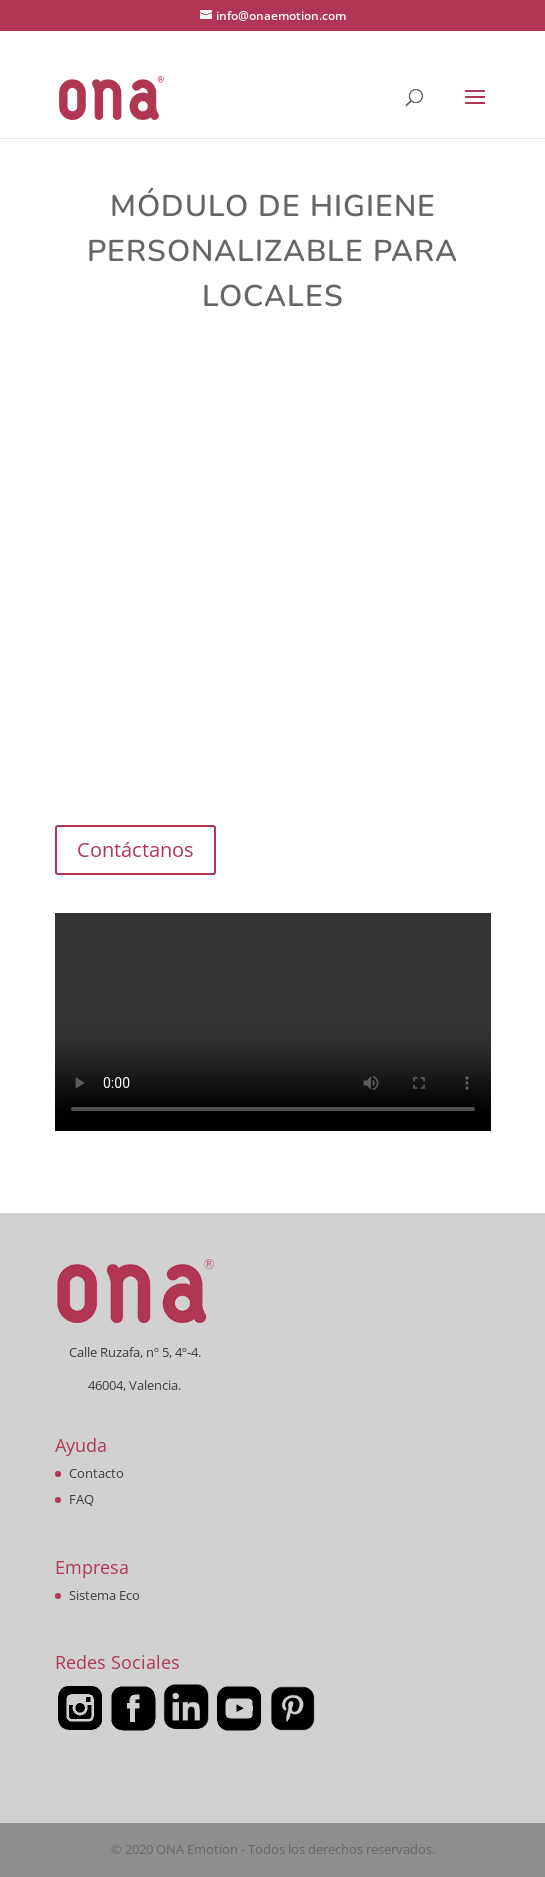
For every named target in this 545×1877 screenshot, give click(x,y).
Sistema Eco (104, 1595)
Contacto (96, 1473)
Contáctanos (135, 849)
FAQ (81, 1499)
